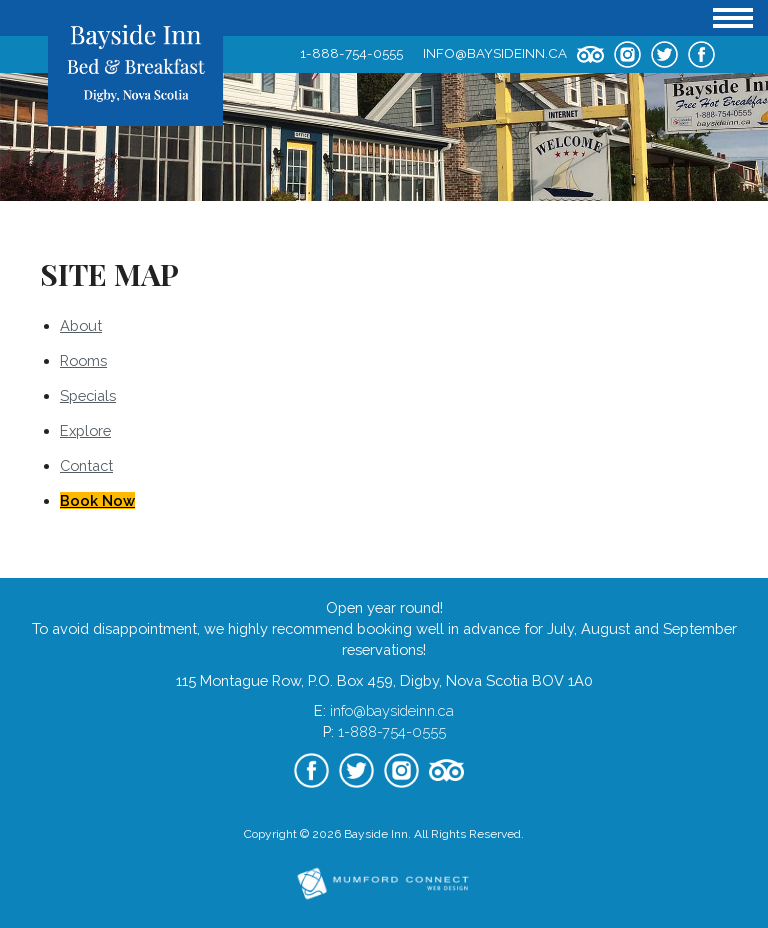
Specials (88, 395)
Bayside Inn (376, 834)
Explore (85, 430)
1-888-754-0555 (351, 53)
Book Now (97, 500)
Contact (86, 465)
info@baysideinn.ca (495, 53)
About (81, 325)
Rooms (83, 360)
